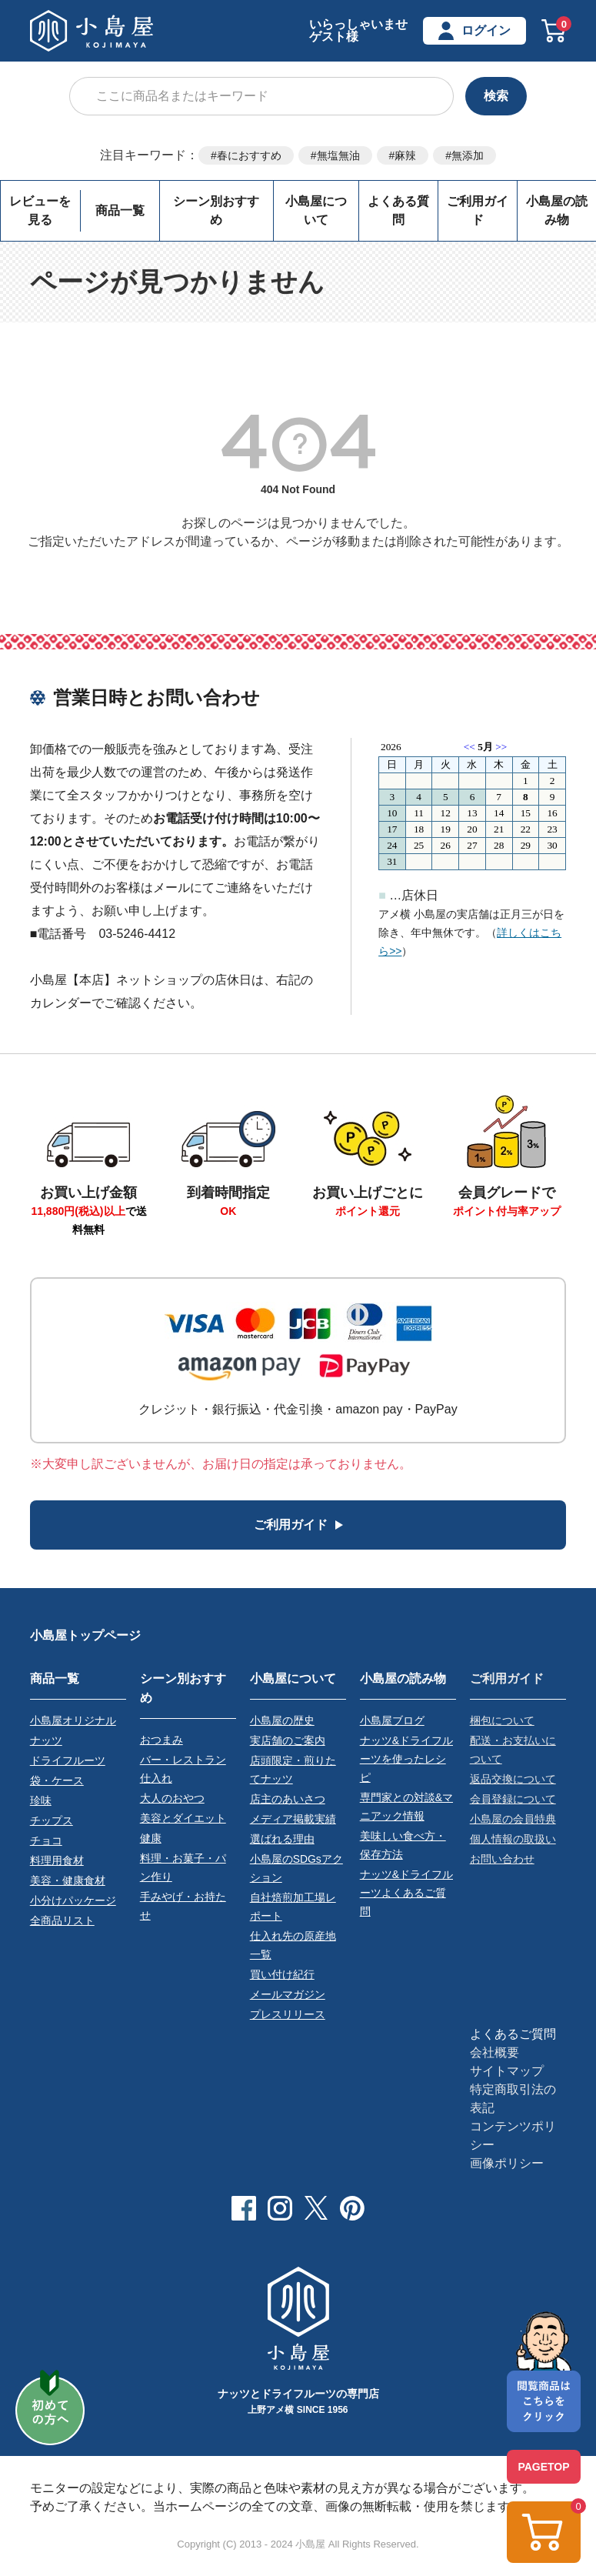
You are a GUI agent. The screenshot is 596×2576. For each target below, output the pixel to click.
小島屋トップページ (85, 1635)
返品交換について (513, 1778)
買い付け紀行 (282, 1973)
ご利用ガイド (477, 210)
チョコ (46, 1840)
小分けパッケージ (73, 1900)
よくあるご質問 (513, 2033)
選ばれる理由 (282, 1838)
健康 (150, 1836)
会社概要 (494, 2051)
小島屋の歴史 (282, 1719)
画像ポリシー (507, 2162)
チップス (51, 1820)
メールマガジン (287, 1993)
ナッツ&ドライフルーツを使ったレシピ (406, 1758)
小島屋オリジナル (73, 1719)
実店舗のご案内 (287, 1739)
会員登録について (513, 1798)
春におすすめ (249, 155)
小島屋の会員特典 (513, 1818)
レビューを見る (40, 210)
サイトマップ (507, 2070)
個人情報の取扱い (513, 1838)
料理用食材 (57, 1860)
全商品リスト (62, 1920)
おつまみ (161, 1738)
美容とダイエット (183, 1816)
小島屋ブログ (392, 1719)
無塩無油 (338, 155)
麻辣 (405, 155)
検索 (496, 95)
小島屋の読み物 (403, 1676)
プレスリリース (287, 2013)
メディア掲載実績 (293, 1818)
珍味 (41, 1800)
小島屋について (316, 210)
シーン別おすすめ (216, 210)
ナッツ (46, 1739)
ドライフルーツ (67, 1759)
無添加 (467, 155)
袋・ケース (57, 1780)
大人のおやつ (172, 1796)
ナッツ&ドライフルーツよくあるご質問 (406, 1892)
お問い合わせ (502, 1858)
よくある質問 (398, 210)
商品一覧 (120, 210)
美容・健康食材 (67, 1880)
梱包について (502, 1719)
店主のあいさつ (287, 1798)
